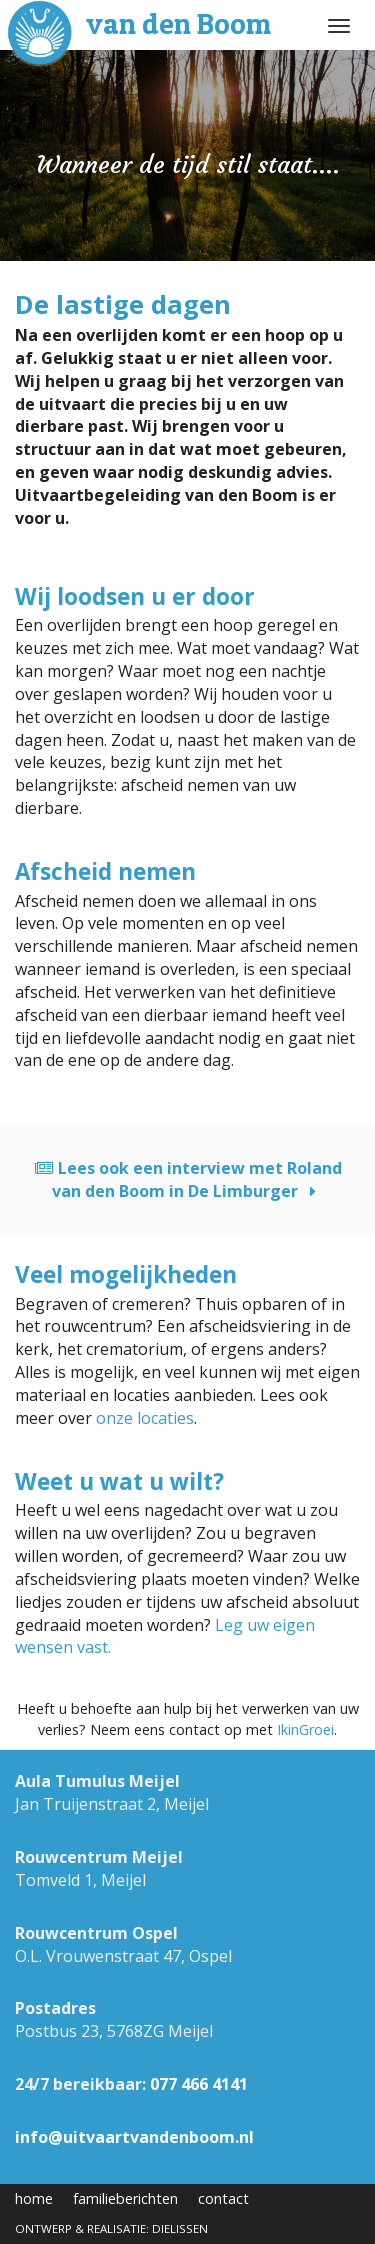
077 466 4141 (199, 2084)
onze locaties (145, 1418)
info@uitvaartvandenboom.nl (134, 2137)
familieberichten (125, 2198)
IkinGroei (305, 1729)
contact (223, 2198)
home (34, 2198)
